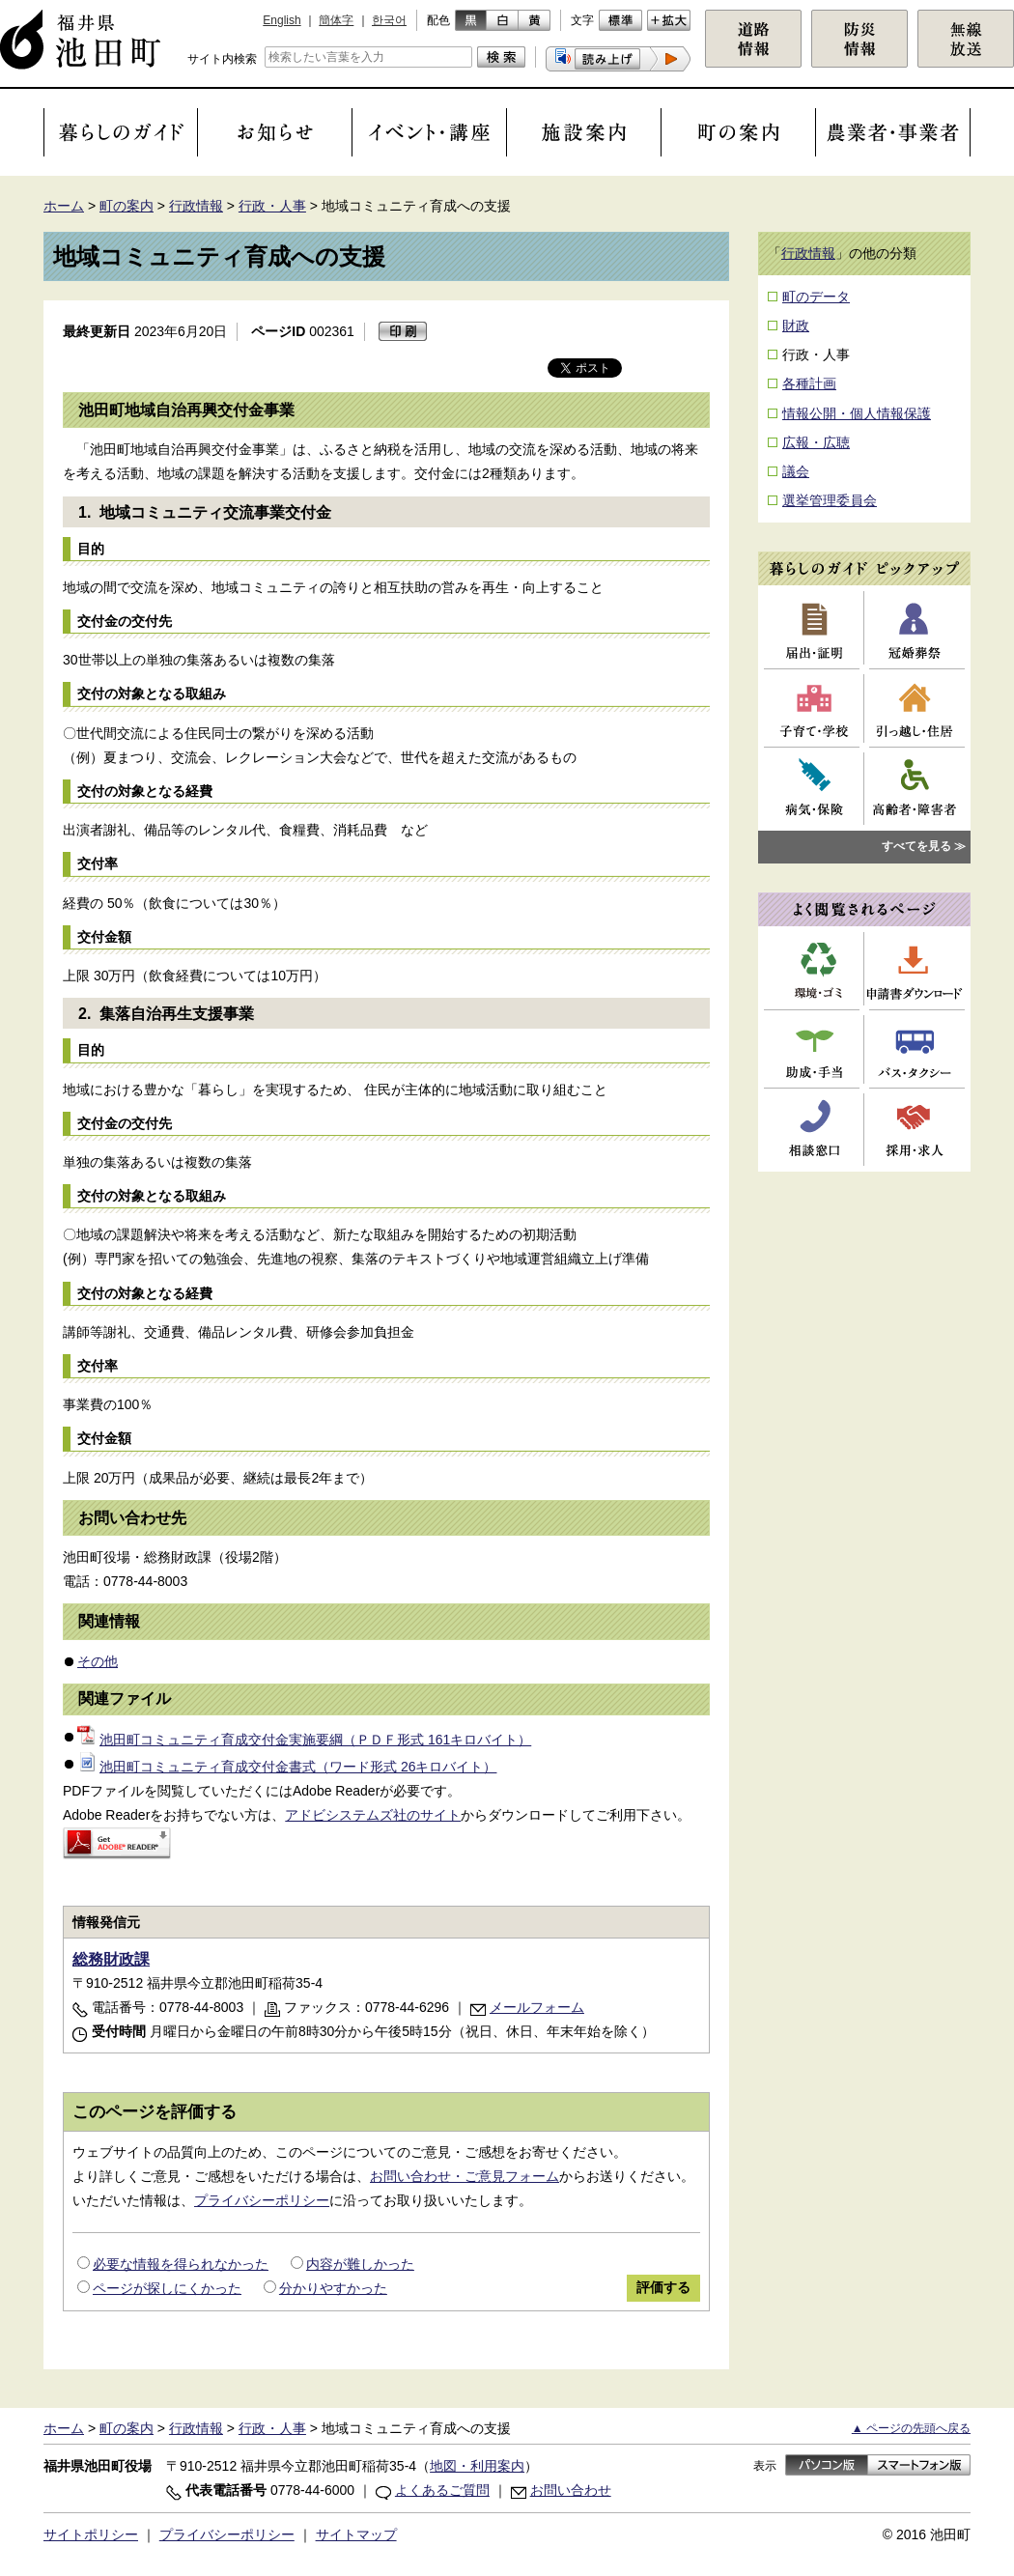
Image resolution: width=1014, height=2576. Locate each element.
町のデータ (816, 296)
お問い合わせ (570, 2490)
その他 (97, 1661)
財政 (795, 325)
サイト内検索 (222, 59)
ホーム (63, 205)
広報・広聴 (816, 442)
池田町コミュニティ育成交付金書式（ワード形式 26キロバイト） (286, 1766)
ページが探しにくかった (167, 2288)
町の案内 (126, 205)
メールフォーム (537, 2007)
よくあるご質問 (442, 2490)
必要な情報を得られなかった (180, 2264)
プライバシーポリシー (261, 2200)
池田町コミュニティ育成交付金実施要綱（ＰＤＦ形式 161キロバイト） (304, 1739)
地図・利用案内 (477, 2466)
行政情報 (196, 205)
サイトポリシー (90, 2534)
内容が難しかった (360, 2264)
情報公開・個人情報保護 (856, 413)
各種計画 (809, 383)
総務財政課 (111, 1959)
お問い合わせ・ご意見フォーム (464, 2176)
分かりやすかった (333, 2288)
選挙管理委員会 (829, 500)
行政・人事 (272, 205)
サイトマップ (356, 2534)
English (281, 20)
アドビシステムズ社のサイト (373, 1815)
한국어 (389, 20)
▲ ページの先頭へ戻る (911, 2428)
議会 (795, 471)
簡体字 (336, 20)
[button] (618, 58)
